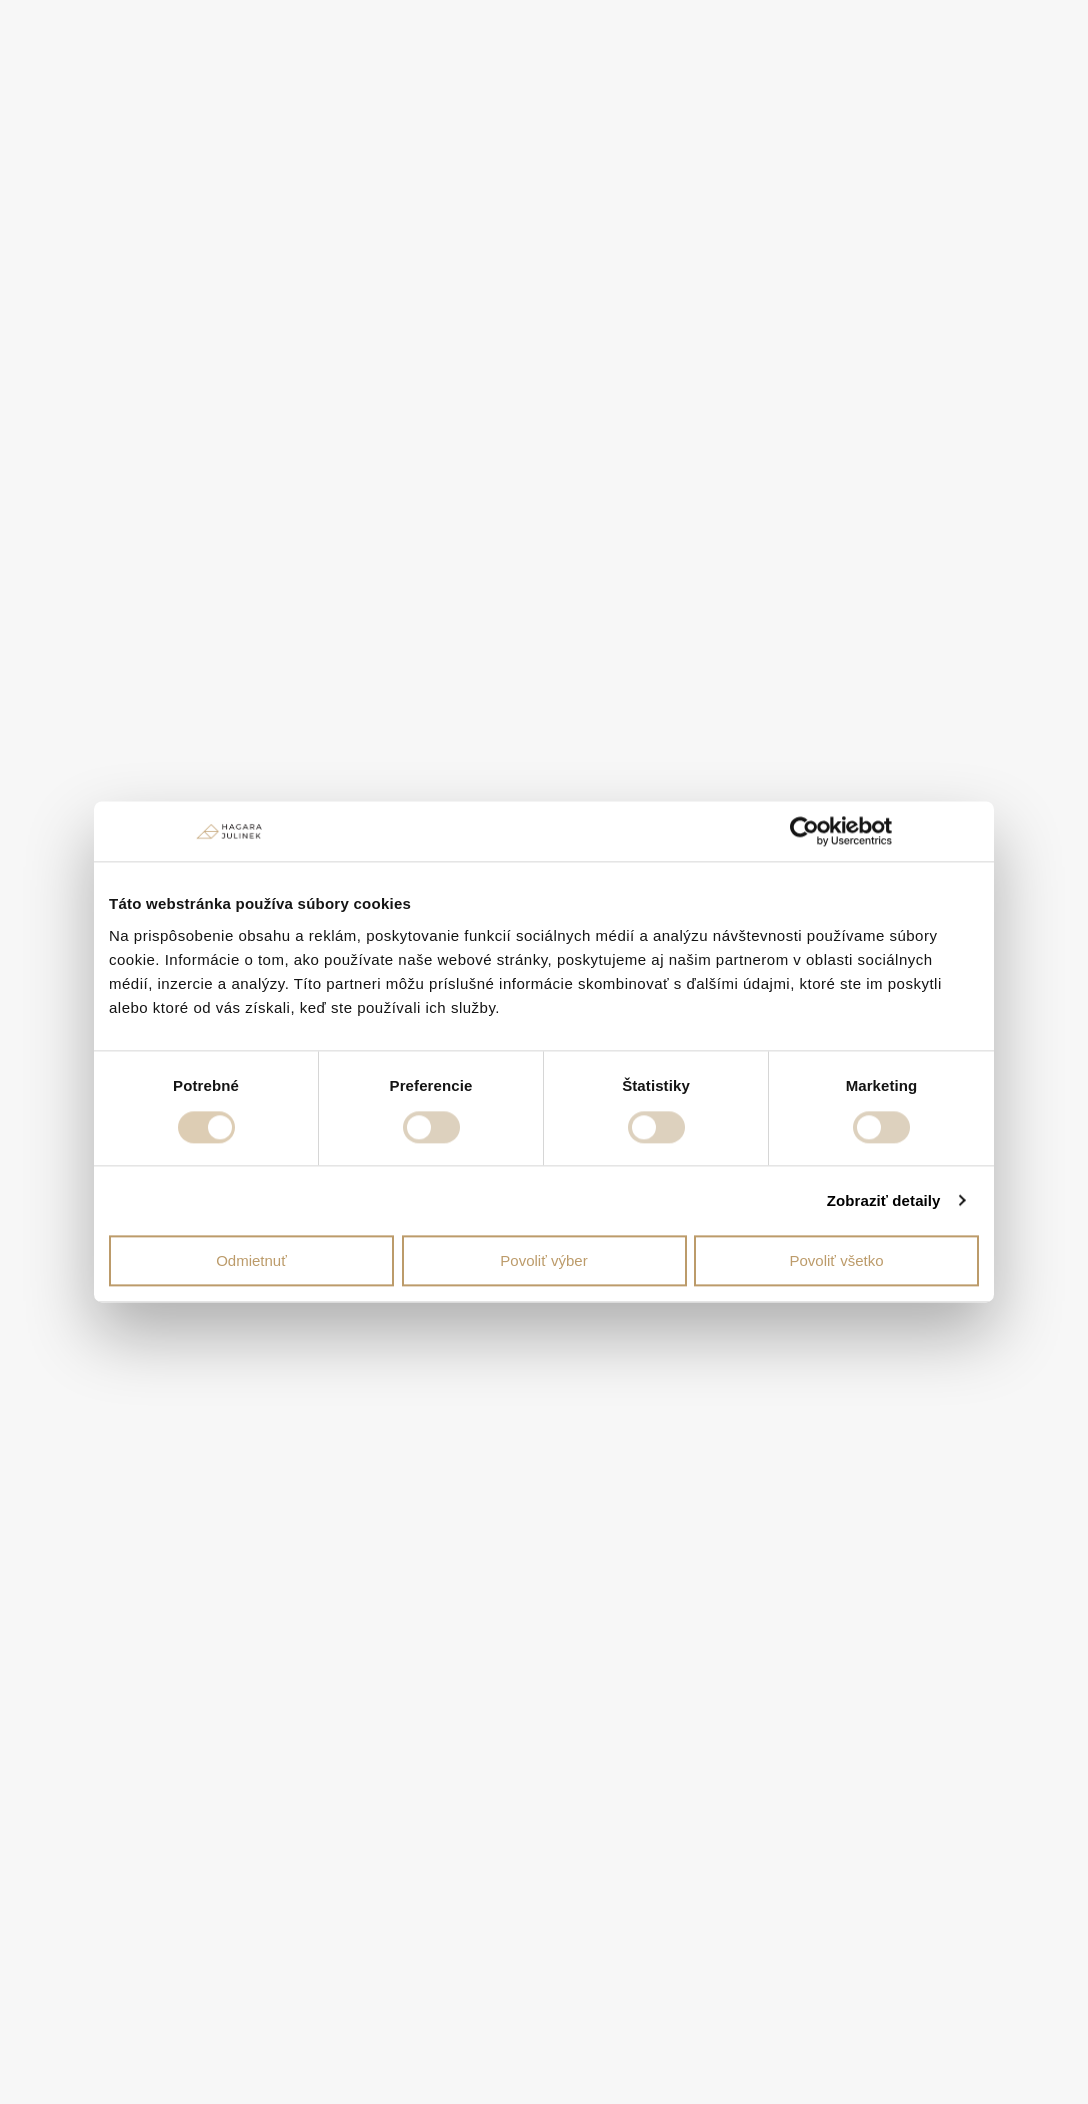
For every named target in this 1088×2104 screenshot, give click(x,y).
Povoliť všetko (837, 1260)
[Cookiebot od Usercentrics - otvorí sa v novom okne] (804, 831)
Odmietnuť (251, 1260)
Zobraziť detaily (884, 1200)
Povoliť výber (543, 1260)
